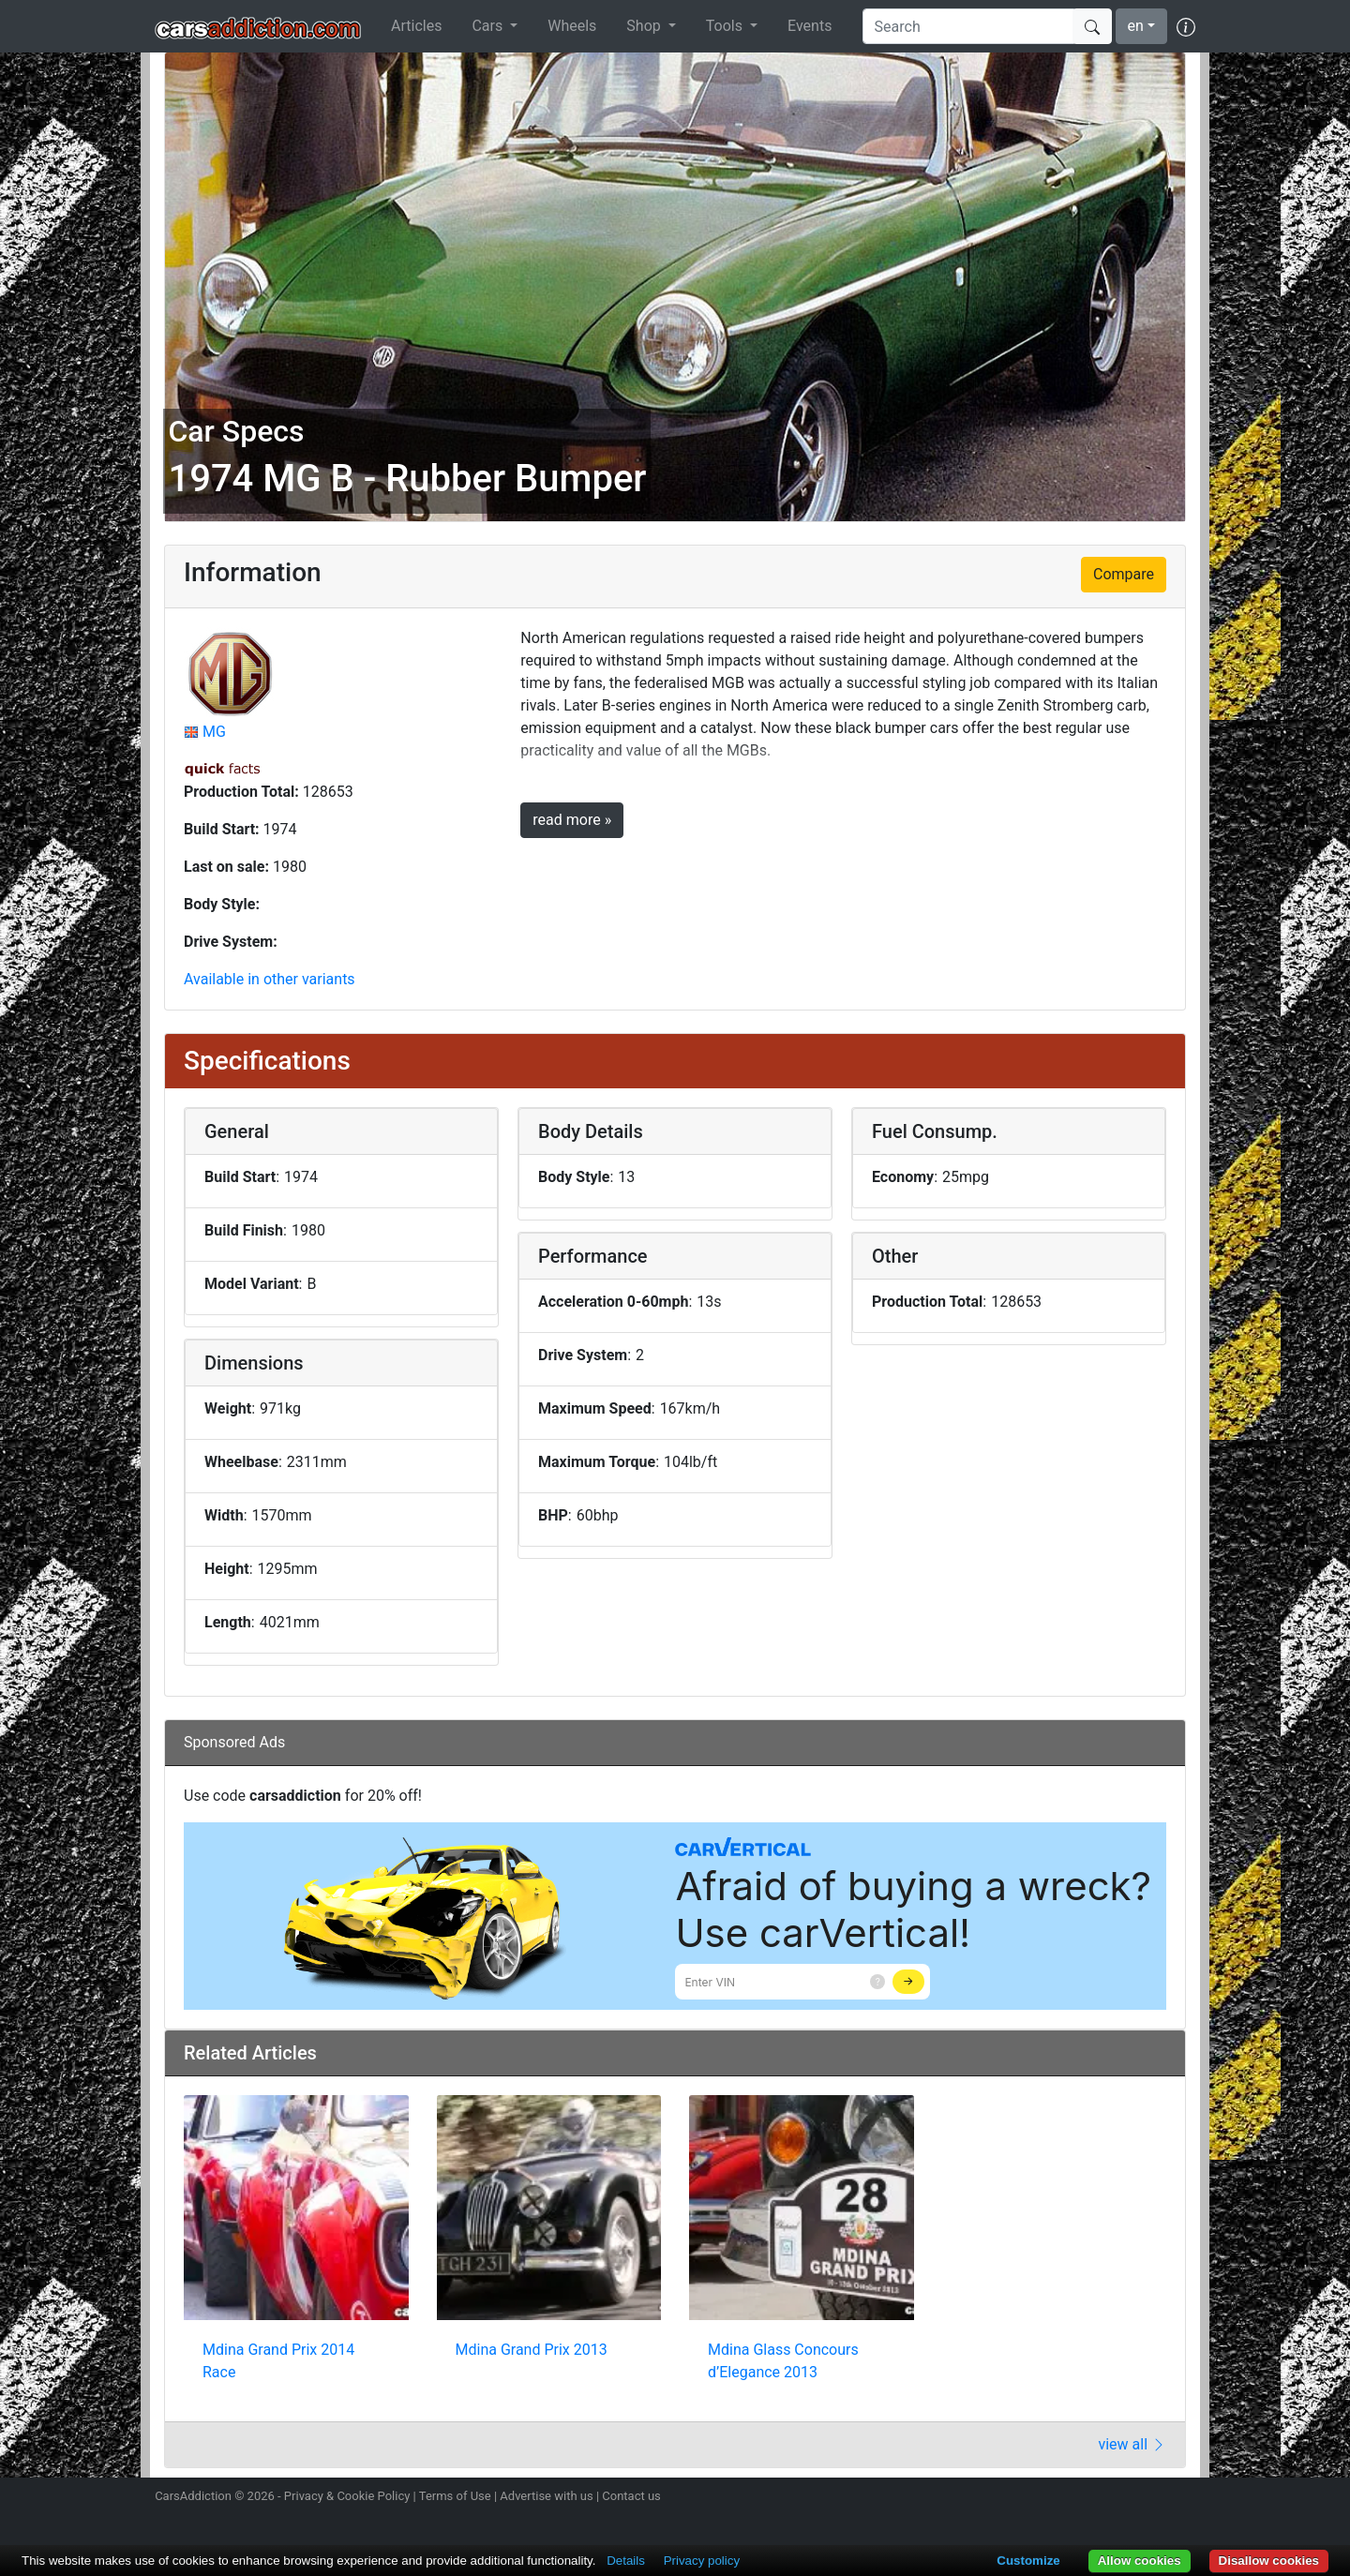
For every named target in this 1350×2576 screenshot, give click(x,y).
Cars (489, 26)
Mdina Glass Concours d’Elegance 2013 (783, 2361)
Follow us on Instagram (1052, 2498)
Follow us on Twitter (1084, 2498)
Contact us (631, 2496)
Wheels (572, 26)
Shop (645, 26)
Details (626, 2561)
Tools (726, 26)
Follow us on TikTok (1151, 2498)
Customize (1028, 2561)
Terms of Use (455, 2496)
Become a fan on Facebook (1118, 2498)
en (1136, 26)
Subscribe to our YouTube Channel (1184, 2498)
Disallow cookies (1269, 2561)
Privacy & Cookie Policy (347, 2496)
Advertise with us (546, 2496)
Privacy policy (702, 2561)
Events (810, 26)
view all (1132, 2444)
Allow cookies (1139, 2561)
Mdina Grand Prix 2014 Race (278, 2361)
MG (214, 732)
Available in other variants (269, 979)
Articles (416, 26)
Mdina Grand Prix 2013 (532, 2350)
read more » (571, 820)
